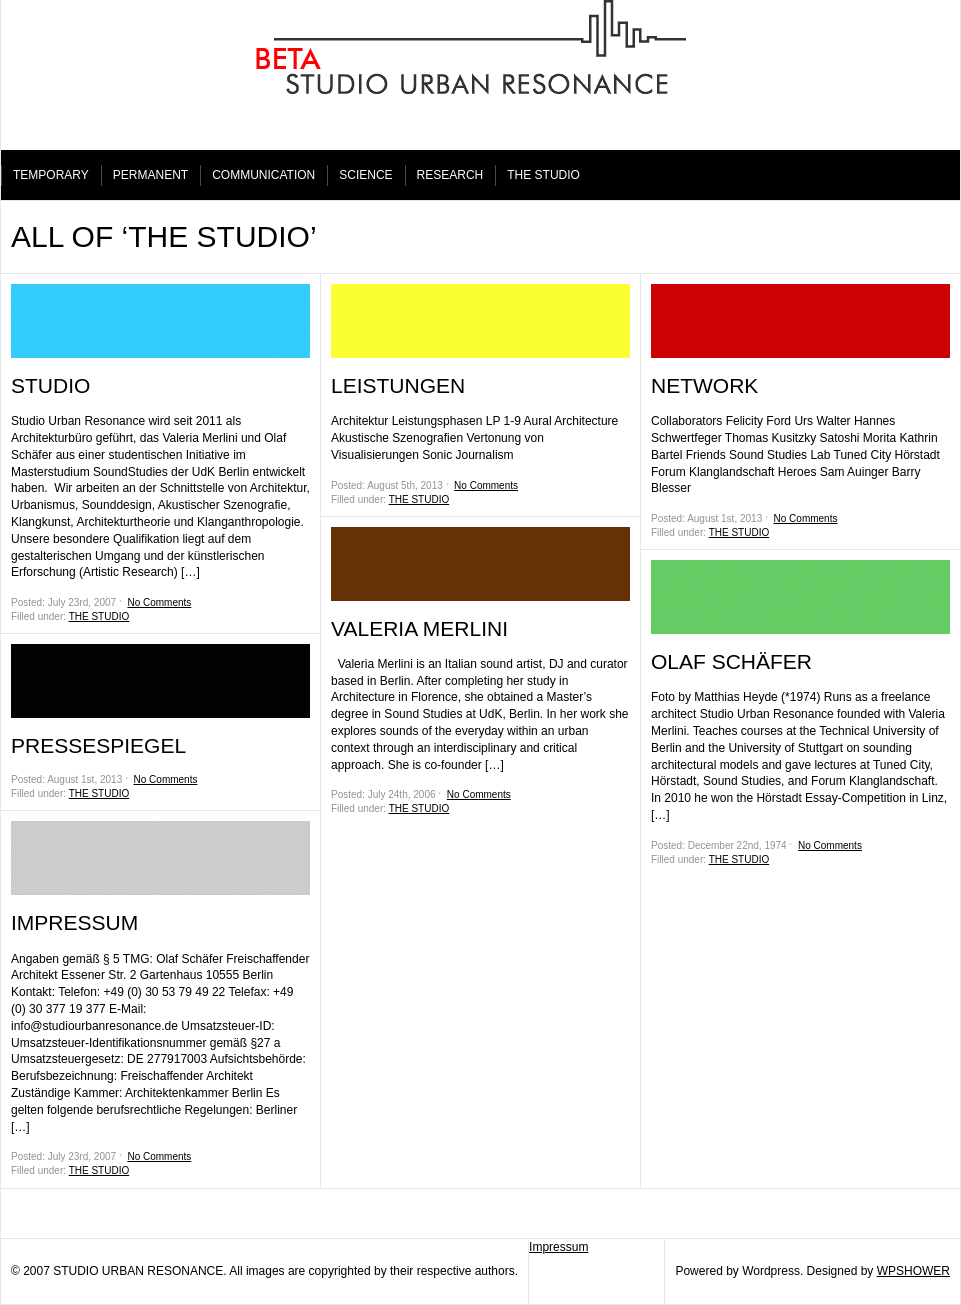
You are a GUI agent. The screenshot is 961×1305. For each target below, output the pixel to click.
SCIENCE (365, 175)
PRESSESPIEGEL (98, 745)
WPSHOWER (913, 1271)
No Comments (159, 602)
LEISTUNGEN (398, 385)
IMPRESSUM (74, 922)
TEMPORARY (51, 175)
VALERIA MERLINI (419, 628)
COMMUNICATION (263, 175)
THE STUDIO (543, 175)
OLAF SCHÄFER (731, 661)
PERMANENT (150, 175)
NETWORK (704, 385)
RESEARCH (450, 175)
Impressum (558, 1247)
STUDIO (50, 385)
